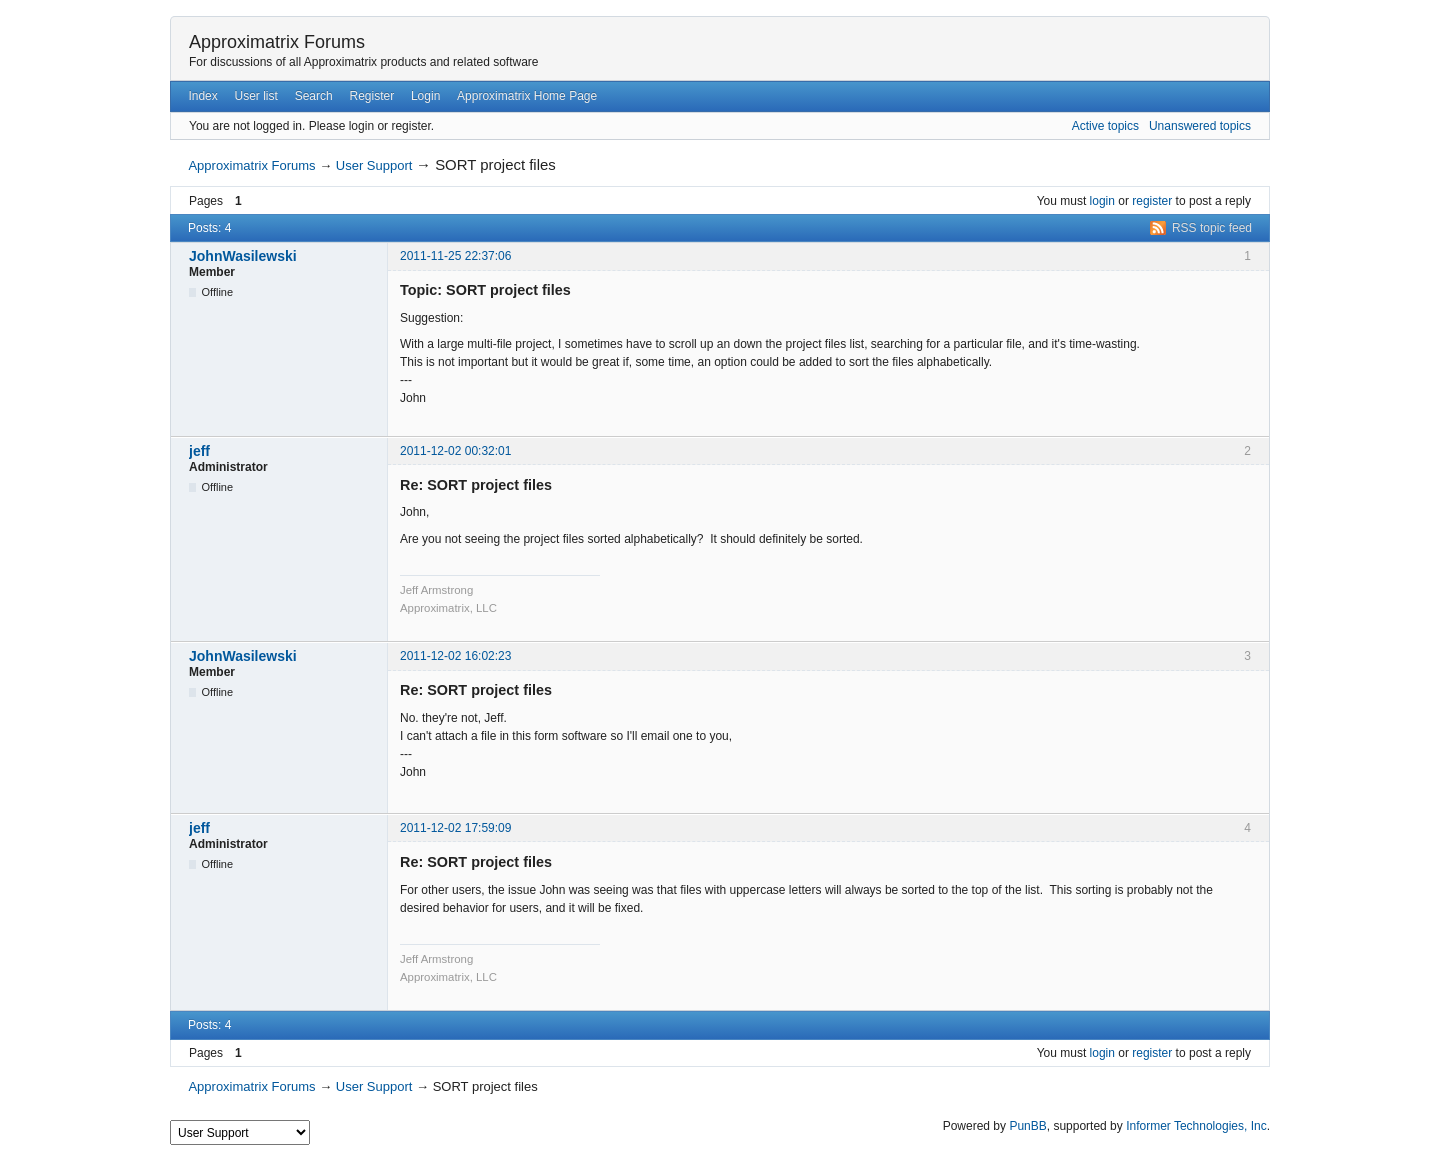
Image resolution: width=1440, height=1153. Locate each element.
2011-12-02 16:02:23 (455, 656)
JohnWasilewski (243, 256)
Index (202, 96)
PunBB (1027, 1126)
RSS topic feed (1212, 228)
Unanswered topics (1200, 126)
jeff (199, 451)
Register (371, 96)
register (1152, 201)
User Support (374, 165)
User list (256, 96)
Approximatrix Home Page (527, 96)
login (1102, 201)
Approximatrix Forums (277, 42)
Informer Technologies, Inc (1196, 1126)
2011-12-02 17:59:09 (455, 828)
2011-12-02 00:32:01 (455, 451)
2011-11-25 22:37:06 (455, 256)
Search (314, 96)
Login (425, 96)
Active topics (1105, 126)
